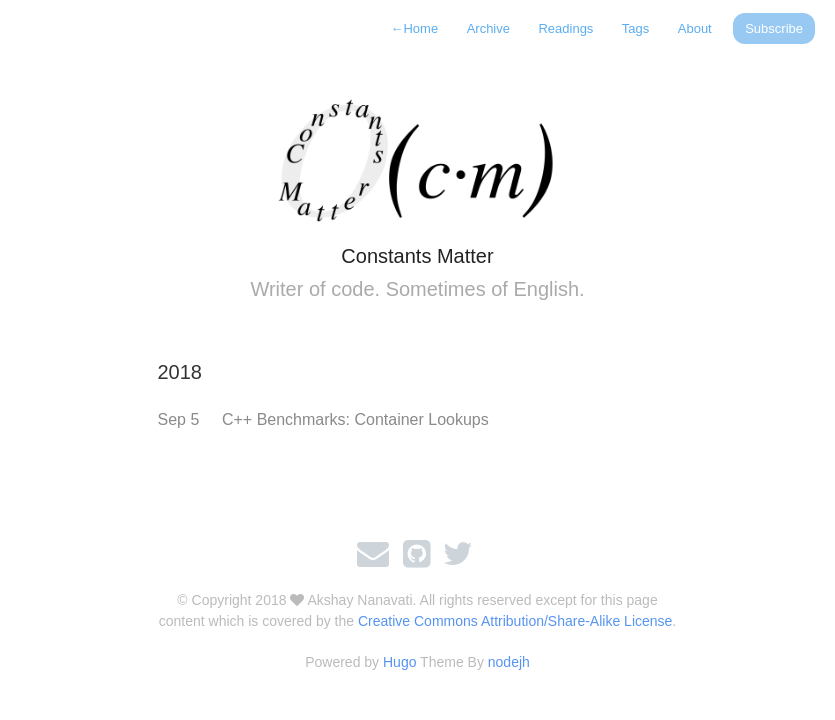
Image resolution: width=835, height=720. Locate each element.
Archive (488, 28)
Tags (635, 28)
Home (414, 28)
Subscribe (774, 28)
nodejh (509, 662)
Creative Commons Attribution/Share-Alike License (515, 621)
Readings (565, 28)
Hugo (399, 662)
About (695, 28)
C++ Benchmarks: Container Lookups (355, 419)
